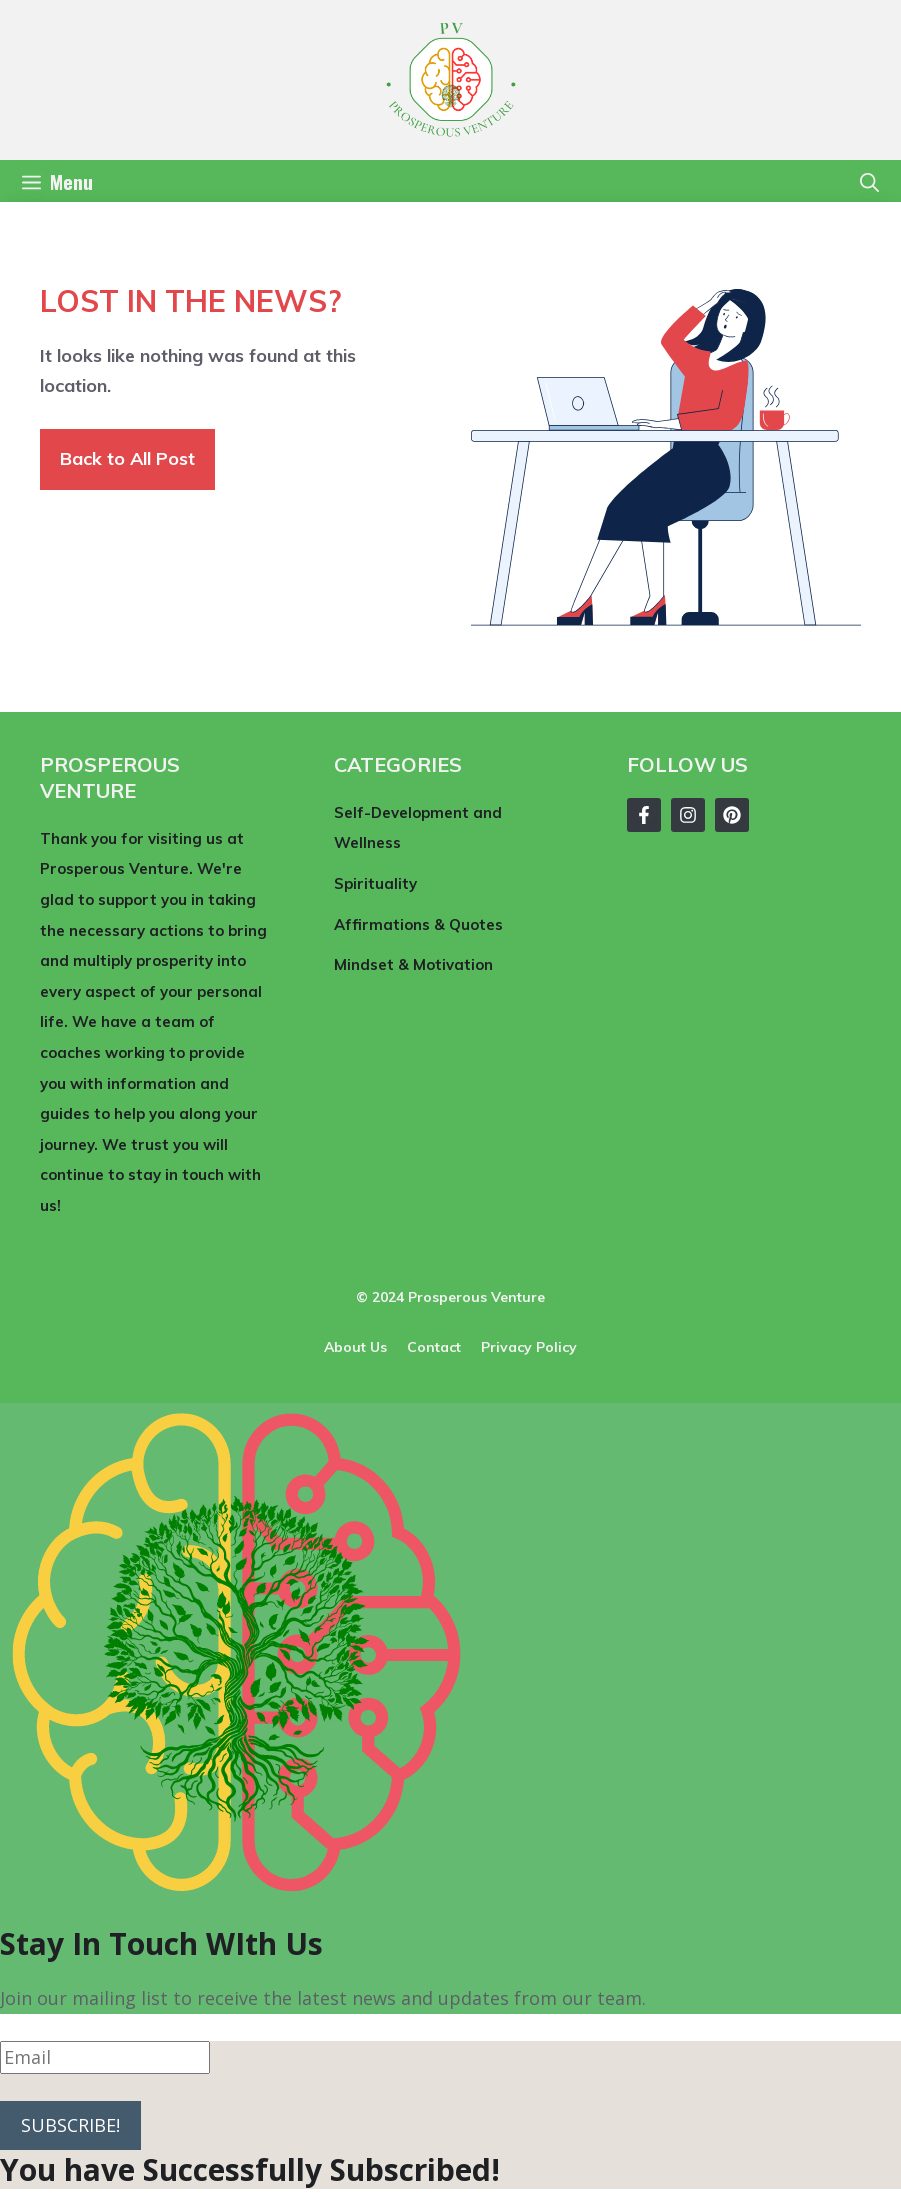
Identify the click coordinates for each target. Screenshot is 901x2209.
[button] (869, 181)
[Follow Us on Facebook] (644, 815)
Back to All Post (127, 458)
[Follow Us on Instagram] (688, 815)
